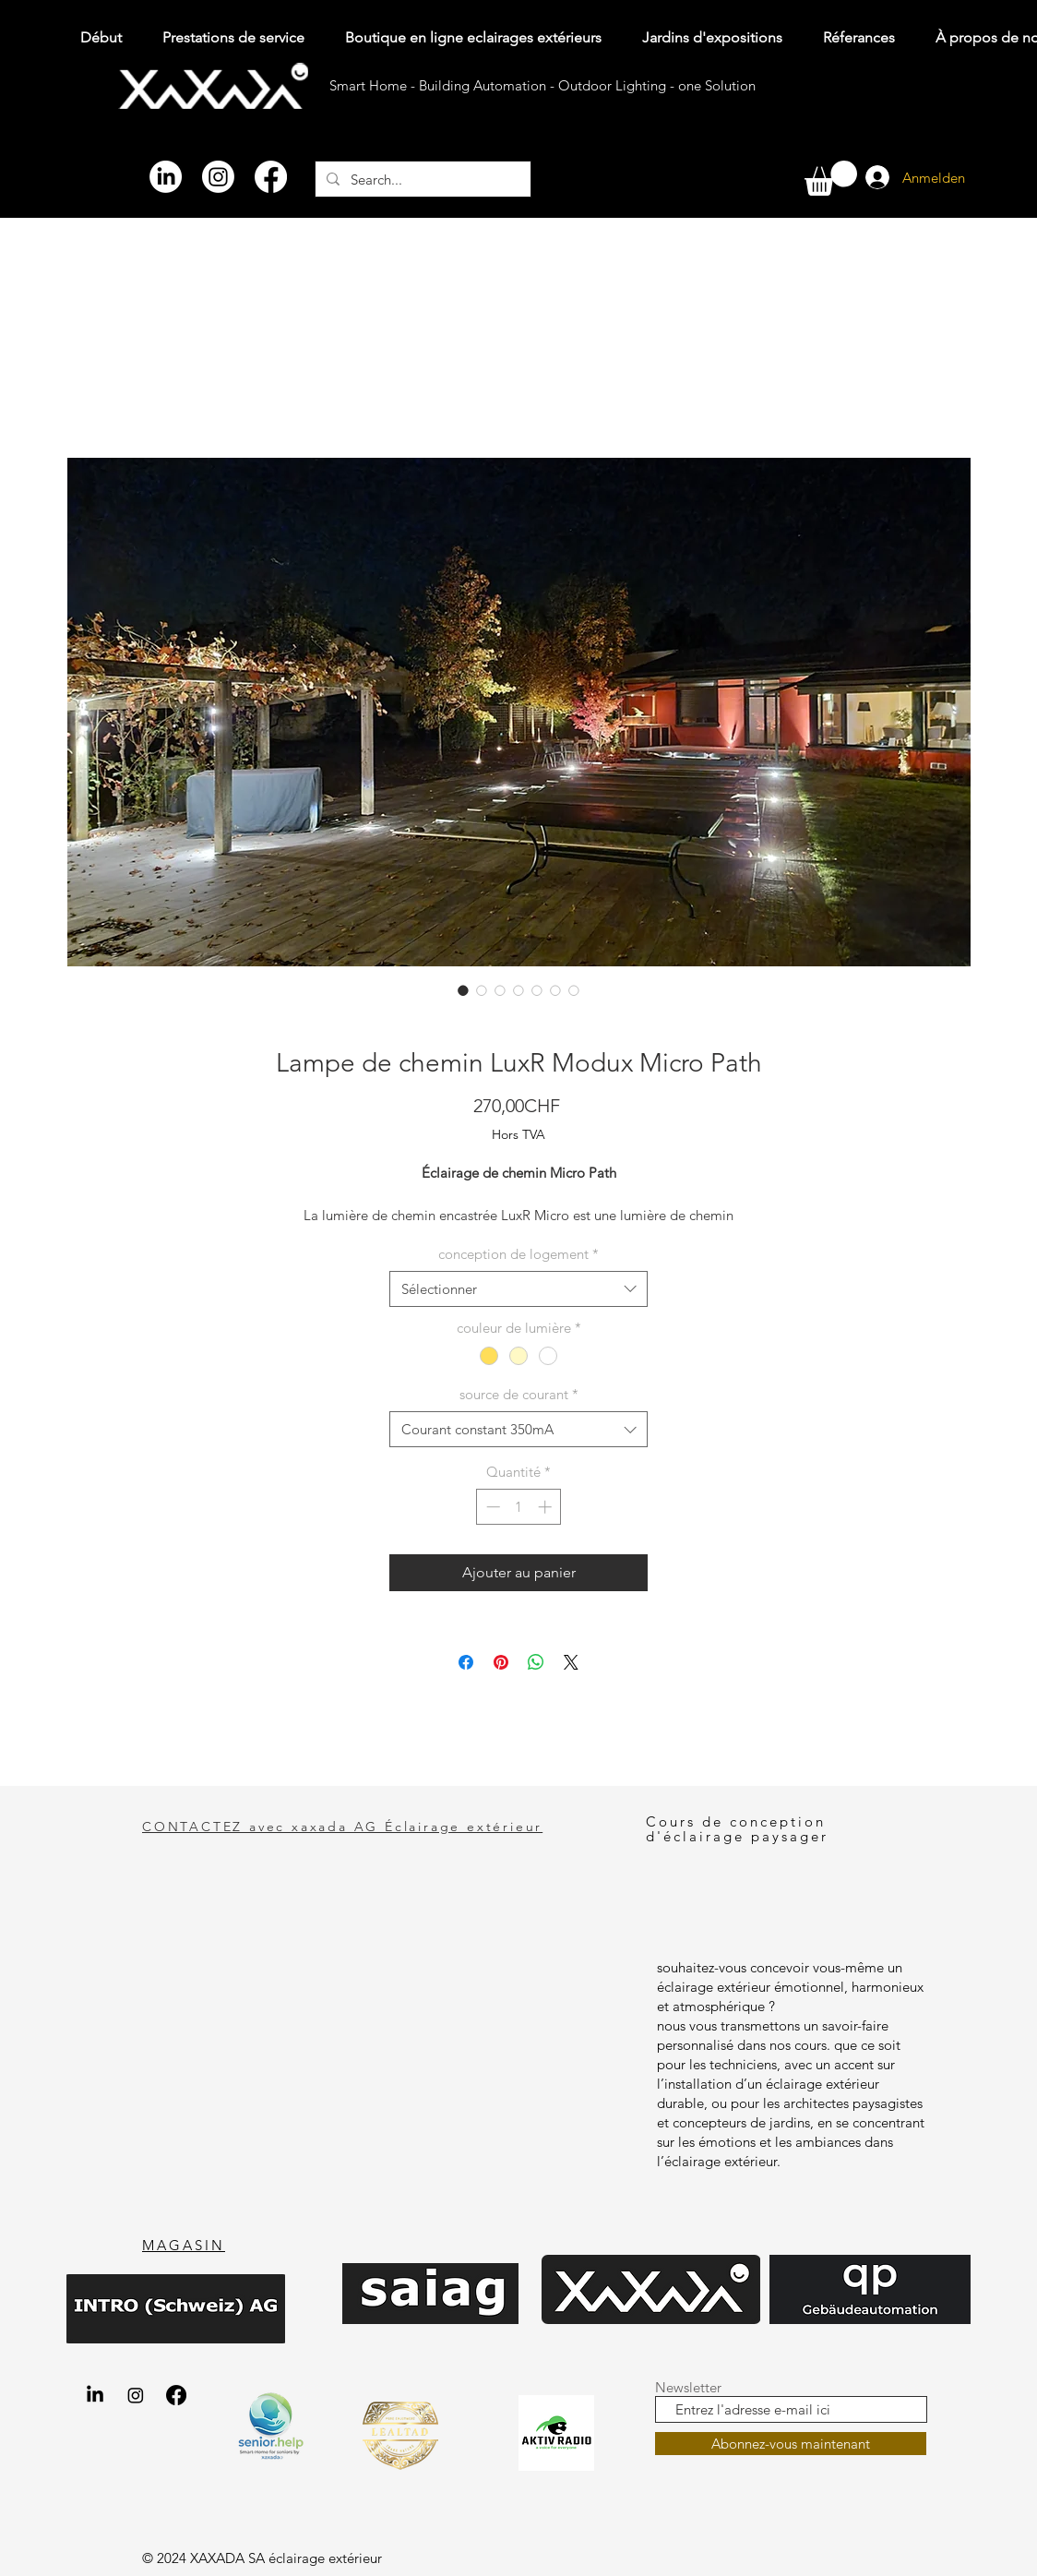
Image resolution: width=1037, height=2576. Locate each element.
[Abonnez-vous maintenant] (790, 2443)
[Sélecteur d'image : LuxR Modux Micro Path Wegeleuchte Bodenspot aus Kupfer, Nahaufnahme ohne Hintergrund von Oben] (518, 990)
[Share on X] (571, 1662)
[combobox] (518, 1289)
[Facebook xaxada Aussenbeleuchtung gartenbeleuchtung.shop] (176, 2395)
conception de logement (518, 1254)
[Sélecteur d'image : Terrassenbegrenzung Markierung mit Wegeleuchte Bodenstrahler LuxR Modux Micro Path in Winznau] (537, 990)
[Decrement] (491, 1507)
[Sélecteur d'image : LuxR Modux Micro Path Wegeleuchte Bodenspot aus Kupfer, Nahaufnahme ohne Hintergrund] (481, 990)
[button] (831, 178)
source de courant (518, 1394)
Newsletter (688, 2387)
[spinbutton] (519, 1507)
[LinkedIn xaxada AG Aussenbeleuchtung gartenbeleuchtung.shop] (95, 2395)
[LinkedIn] (165, 177)
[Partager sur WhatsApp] (536, 1662)
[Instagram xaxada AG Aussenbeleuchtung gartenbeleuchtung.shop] (135, 2395)
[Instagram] (218, 177)
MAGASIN (183, 2245)
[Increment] (546, 1507)
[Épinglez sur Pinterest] (501, 1662)
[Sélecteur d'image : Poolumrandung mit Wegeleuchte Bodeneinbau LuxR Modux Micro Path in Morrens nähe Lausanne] (463, 990)
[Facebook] (271, 177)
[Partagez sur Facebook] (466, 1662)
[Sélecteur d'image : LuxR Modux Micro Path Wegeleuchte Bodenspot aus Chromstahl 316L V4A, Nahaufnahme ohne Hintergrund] (555, 990)
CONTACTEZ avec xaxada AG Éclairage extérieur (342, 1826)
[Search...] (421, 179)
